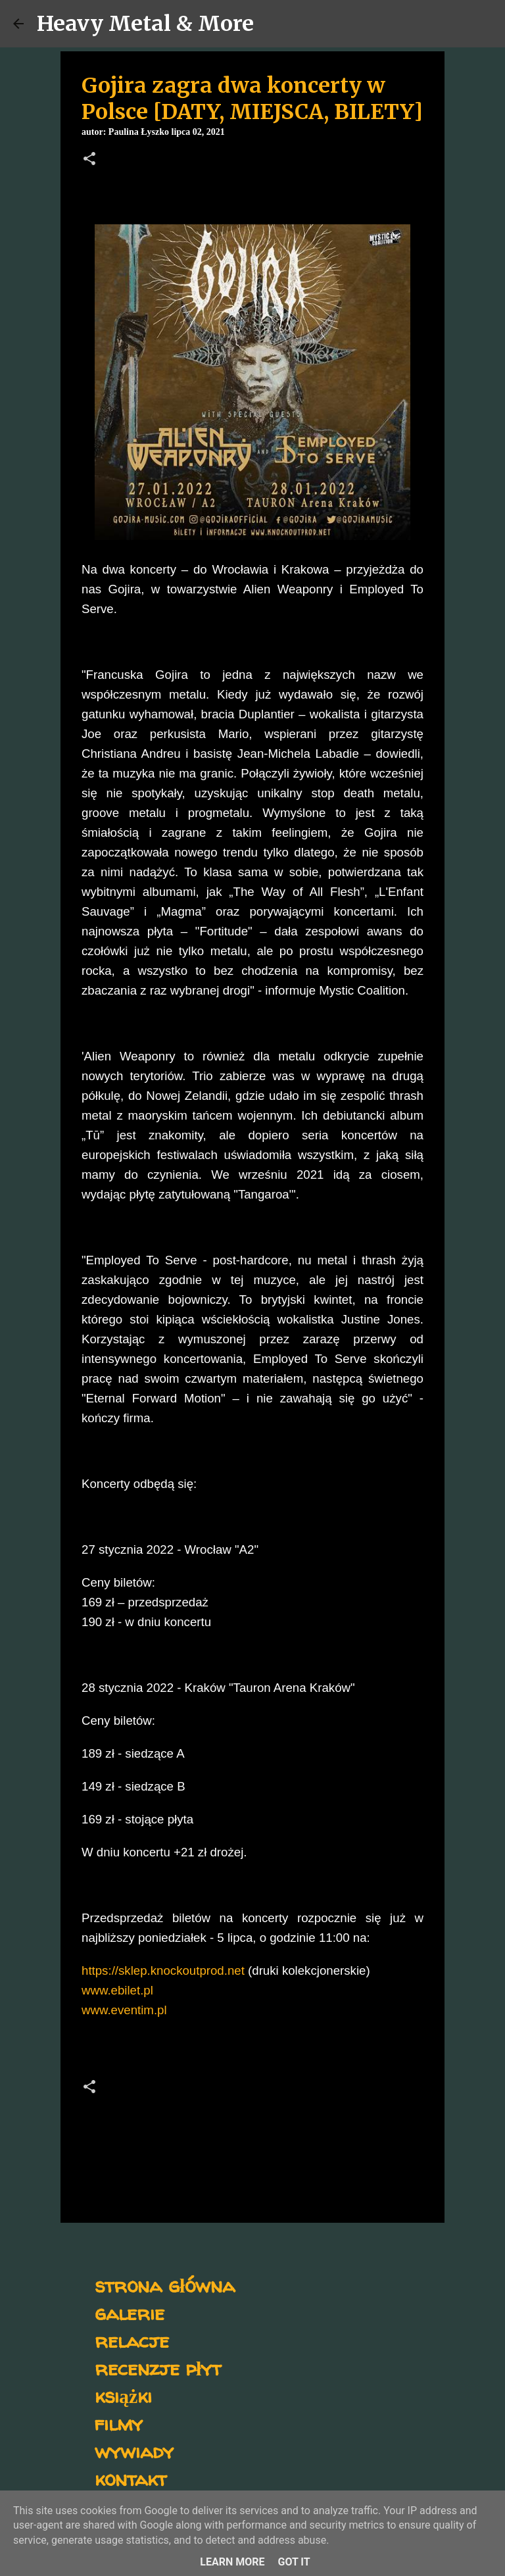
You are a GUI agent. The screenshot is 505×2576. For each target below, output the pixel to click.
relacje (132, 2340)
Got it (293, 2562)
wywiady (134, 2450)
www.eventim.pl (124, 2010)
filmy (119, 2423)
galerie (129, 2312)
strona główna (165, 2284)
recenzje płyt (158, 2367)
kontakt (130, 2478)
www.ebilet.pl (117, 1990)
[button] (89, 160)
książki (123, 2395)
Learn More (232, 2562)
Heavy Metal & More (145, 24)
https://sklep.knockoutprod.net (163, 1970)
